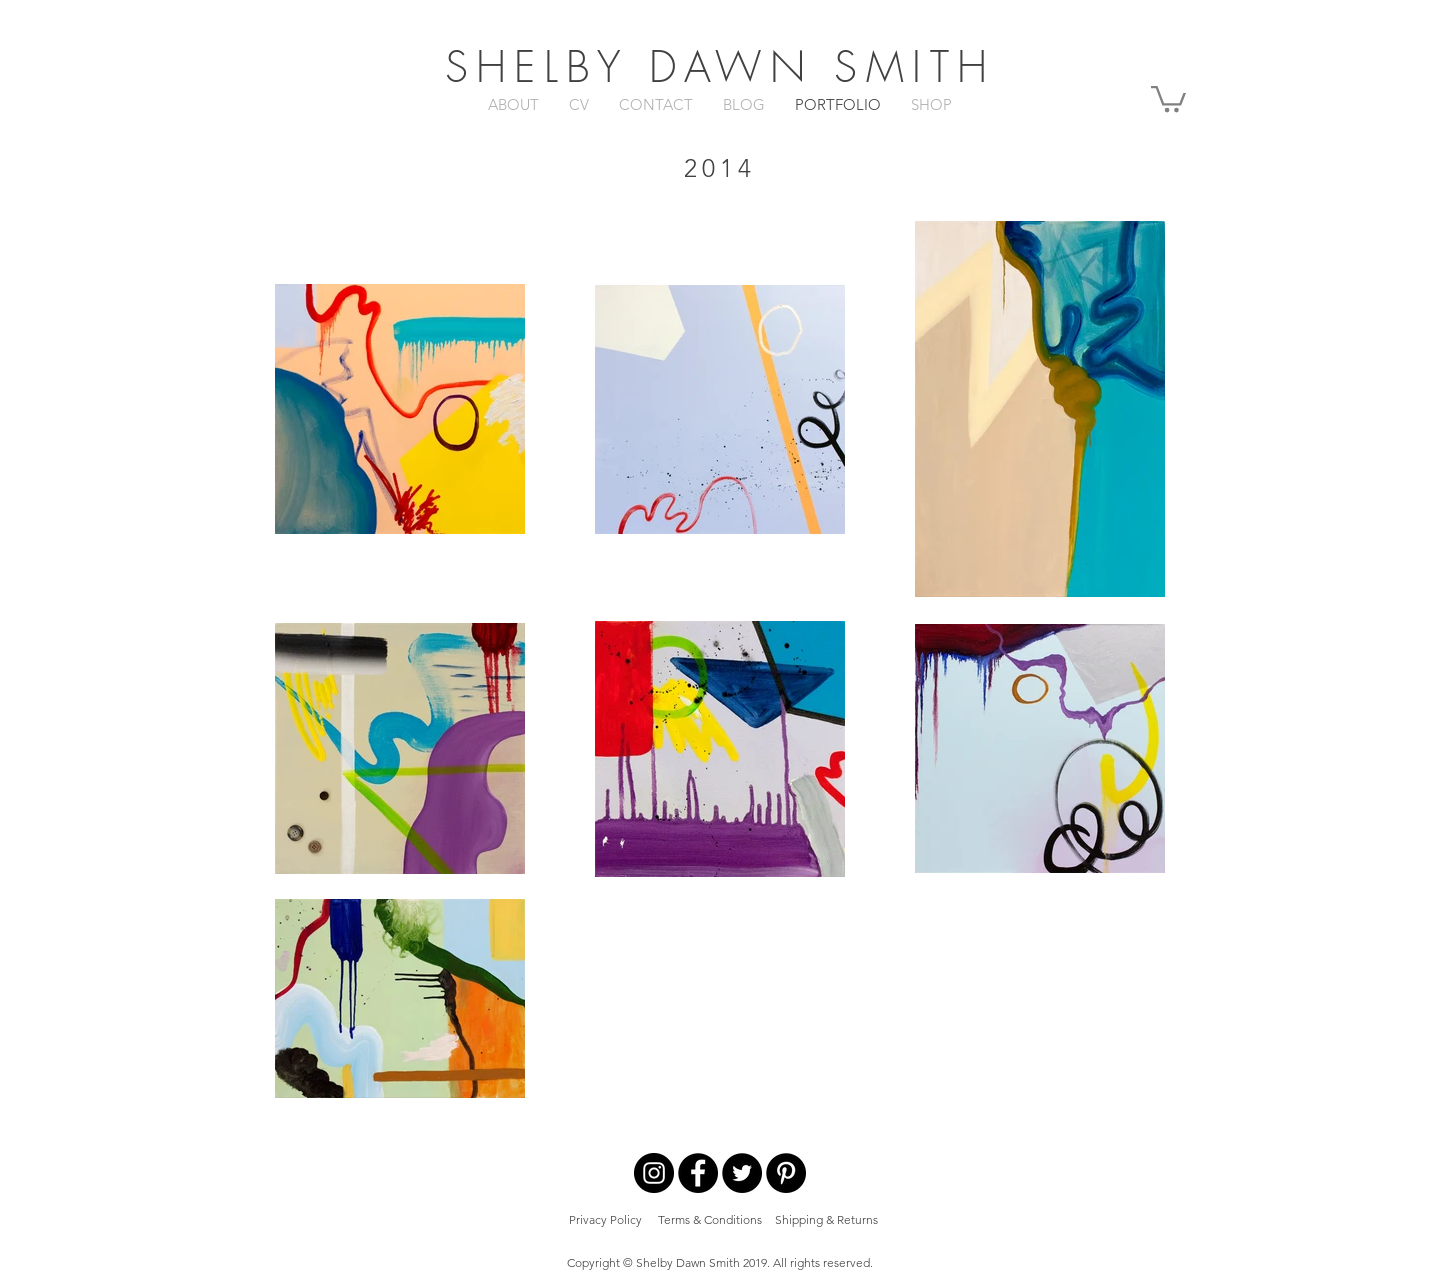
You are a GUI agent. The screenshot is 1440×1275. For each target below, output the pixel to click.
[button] (1168, 97)
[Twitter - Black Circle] (742, 1173)
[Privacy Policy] (605, 1221)
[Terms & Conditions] (709, 1221)
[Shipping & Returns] (826, 1221)
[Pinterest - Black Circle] (786, 1173)
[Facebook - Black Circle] (698, 1173)
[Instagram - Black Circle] (654, 1173)
